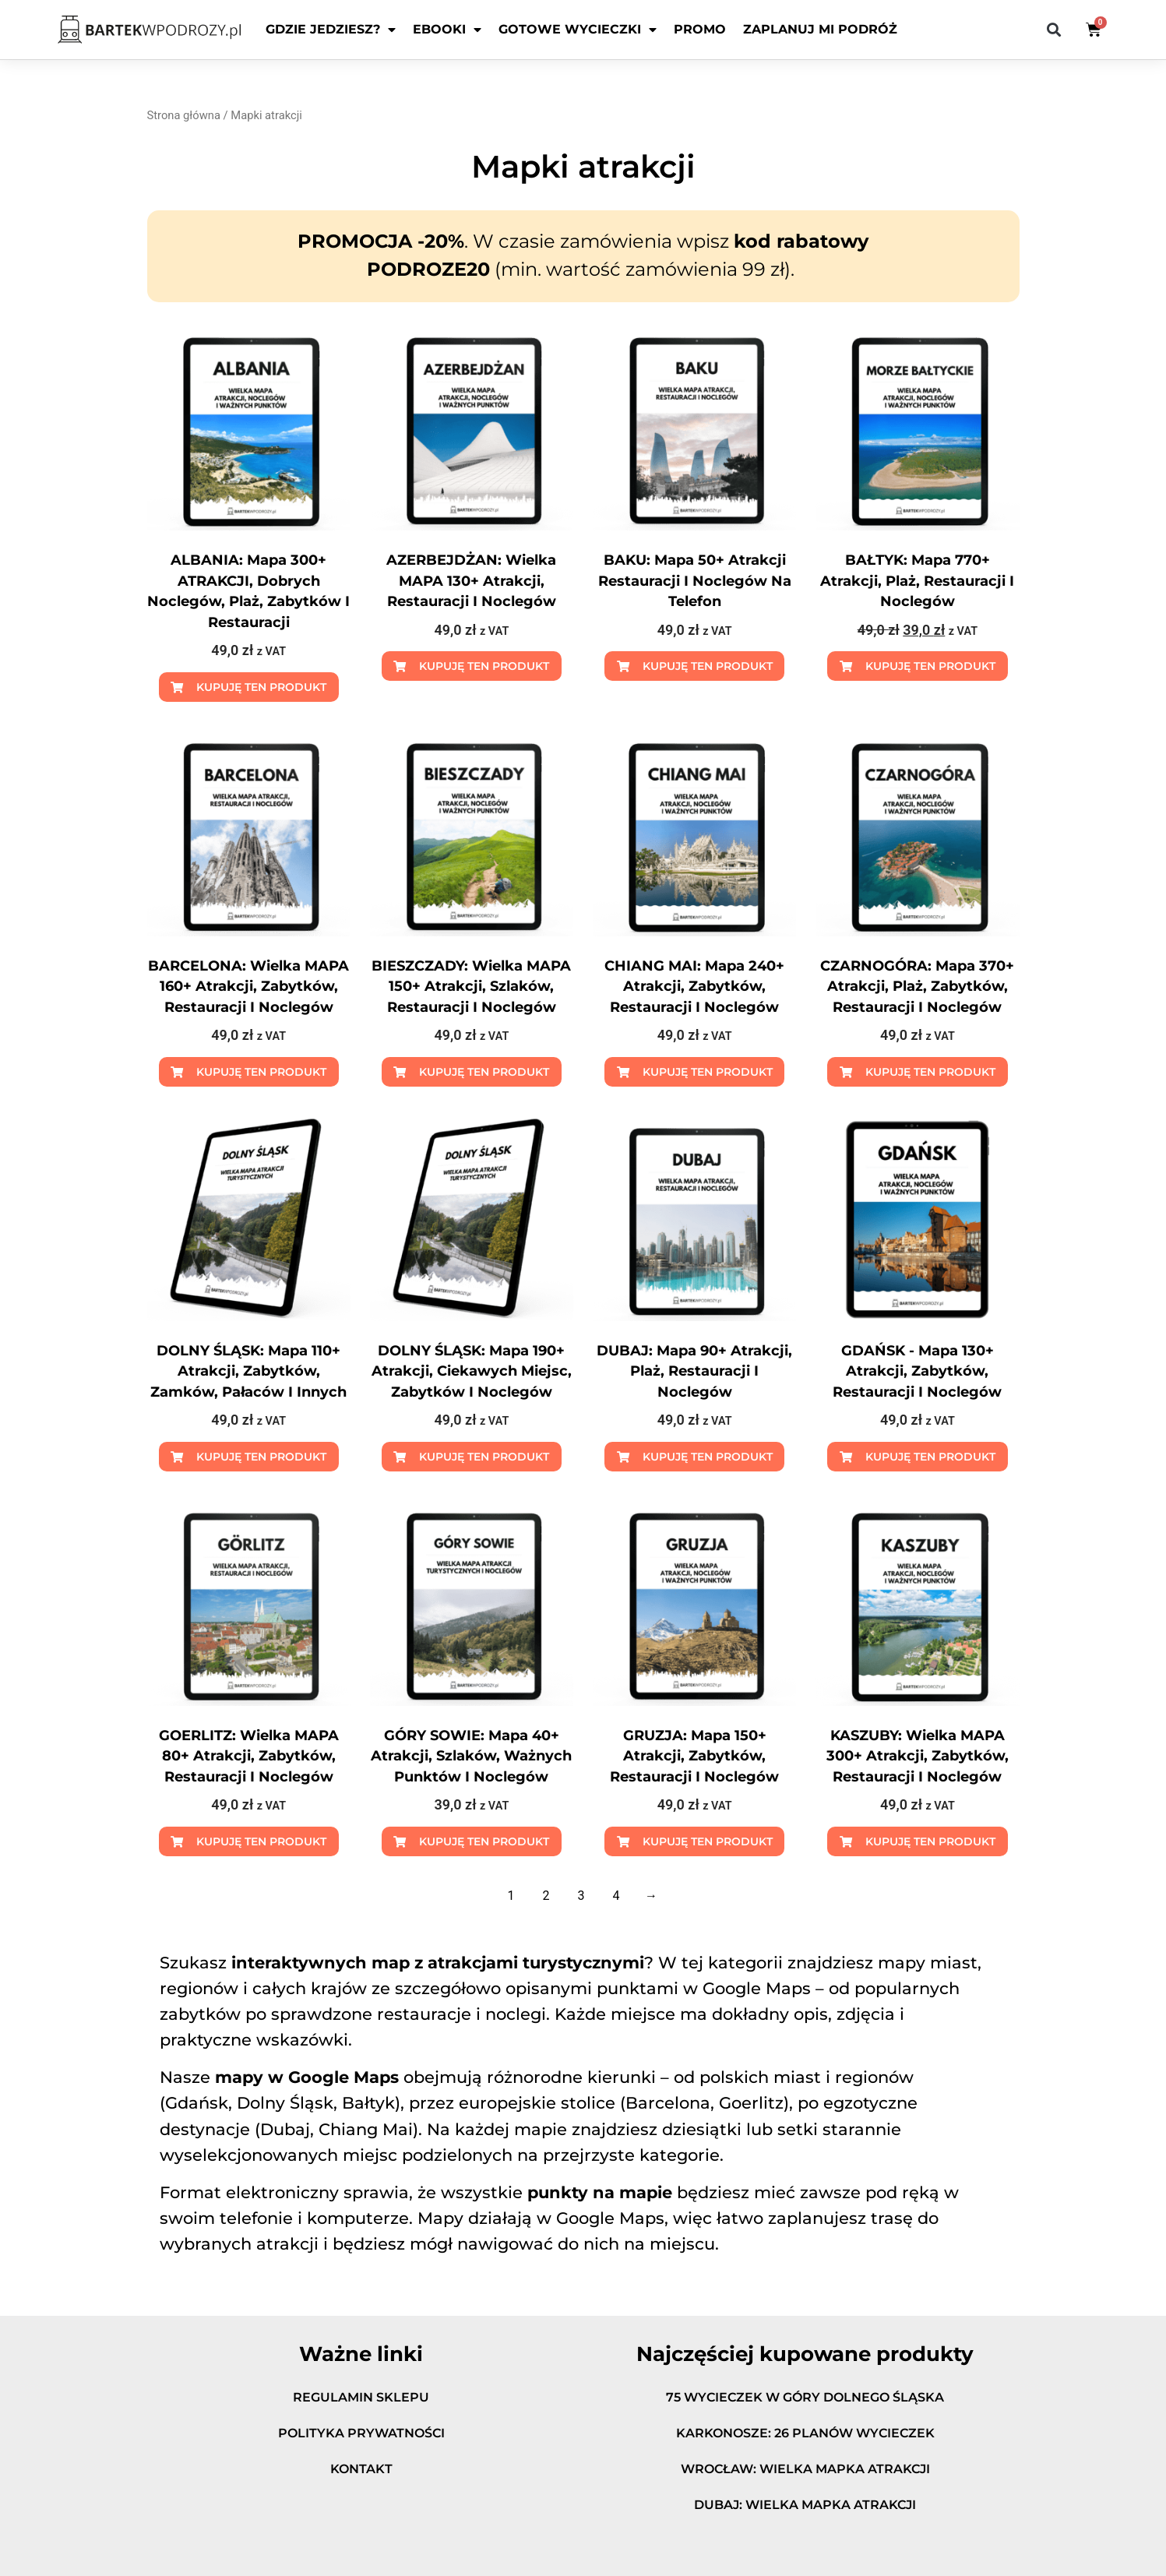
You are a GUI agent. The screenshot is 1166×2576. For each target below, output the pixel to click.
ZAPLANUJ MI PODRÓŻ (820, 29)
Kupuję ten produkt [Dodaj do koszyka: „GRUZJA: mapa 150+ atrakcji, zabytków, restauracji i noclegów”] (708, 1841)
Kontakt (361, 2468)
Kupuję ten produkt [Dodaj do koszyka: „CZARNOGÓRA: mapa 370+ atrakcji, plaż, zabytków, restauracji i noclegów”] (930, 1072)
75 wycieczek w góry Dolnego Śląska (805, 2397)
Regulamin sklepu (361, 2397)
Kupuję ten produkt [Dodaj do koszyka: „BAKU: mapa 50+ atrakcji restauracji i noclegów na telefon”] (708, 666)
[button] (1054, 30)
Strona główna (183, 115)
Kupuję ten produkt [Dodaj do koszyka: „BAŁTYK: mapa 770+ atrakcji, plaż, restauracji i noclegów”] (930, 666)
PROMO (700, 29)
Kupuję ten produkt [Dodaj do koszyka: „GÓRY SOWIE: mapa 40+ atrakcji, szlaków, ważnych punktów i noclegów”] (484, 1841)
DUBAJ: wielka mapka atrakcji (805, 2504)
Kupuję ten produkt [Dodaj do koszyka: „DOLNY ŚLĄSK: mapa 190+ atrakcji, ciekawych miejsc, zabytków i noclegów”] (484, 1457)
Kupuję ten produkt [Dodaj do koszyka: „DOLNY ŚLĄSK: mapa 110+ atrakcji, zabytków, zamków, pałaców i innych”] (261, 1457)
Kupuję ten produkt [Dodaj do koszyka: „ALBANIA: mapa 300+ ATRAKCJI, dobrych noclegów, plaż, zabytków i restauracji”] (261, 687)
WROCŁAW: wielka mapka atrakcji (805, 2468)
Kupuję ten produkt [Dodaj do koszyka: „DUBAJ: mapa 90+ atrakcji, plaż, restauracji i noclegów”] (708, 1457)
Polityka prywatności (361, 2433)
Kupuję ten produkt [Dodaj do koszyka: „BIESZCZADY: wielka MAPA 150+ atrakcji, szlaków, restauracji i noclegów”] (484, 1072)
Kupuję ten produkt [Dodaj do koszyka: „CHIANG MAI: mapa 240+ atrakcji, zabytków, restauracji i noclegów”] (708, 1072)
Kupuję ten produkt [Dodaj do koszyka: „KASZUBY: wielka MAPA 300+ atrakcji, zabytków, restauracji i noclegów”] (930, 1841)
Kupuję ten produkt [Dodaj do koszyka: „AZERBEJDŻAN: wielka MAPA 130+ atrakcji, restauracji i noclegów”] (484, 666)
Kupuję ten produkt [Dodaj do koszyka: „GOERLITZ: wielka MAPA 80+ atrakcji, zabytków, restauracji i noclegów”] (261, 1841)
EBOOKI (447, 30)
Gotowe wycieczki (577, 30)
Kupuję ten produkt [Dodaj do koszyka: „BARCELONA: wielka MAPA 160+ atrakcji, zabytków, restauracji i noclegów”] (261, 1072)
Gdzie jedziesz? (331, 30)
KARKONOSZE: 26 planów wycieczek (805, 2433)
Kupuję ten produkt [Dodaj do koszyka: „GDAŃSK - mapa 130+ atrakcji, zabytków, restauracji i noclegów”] (930, 1457)
